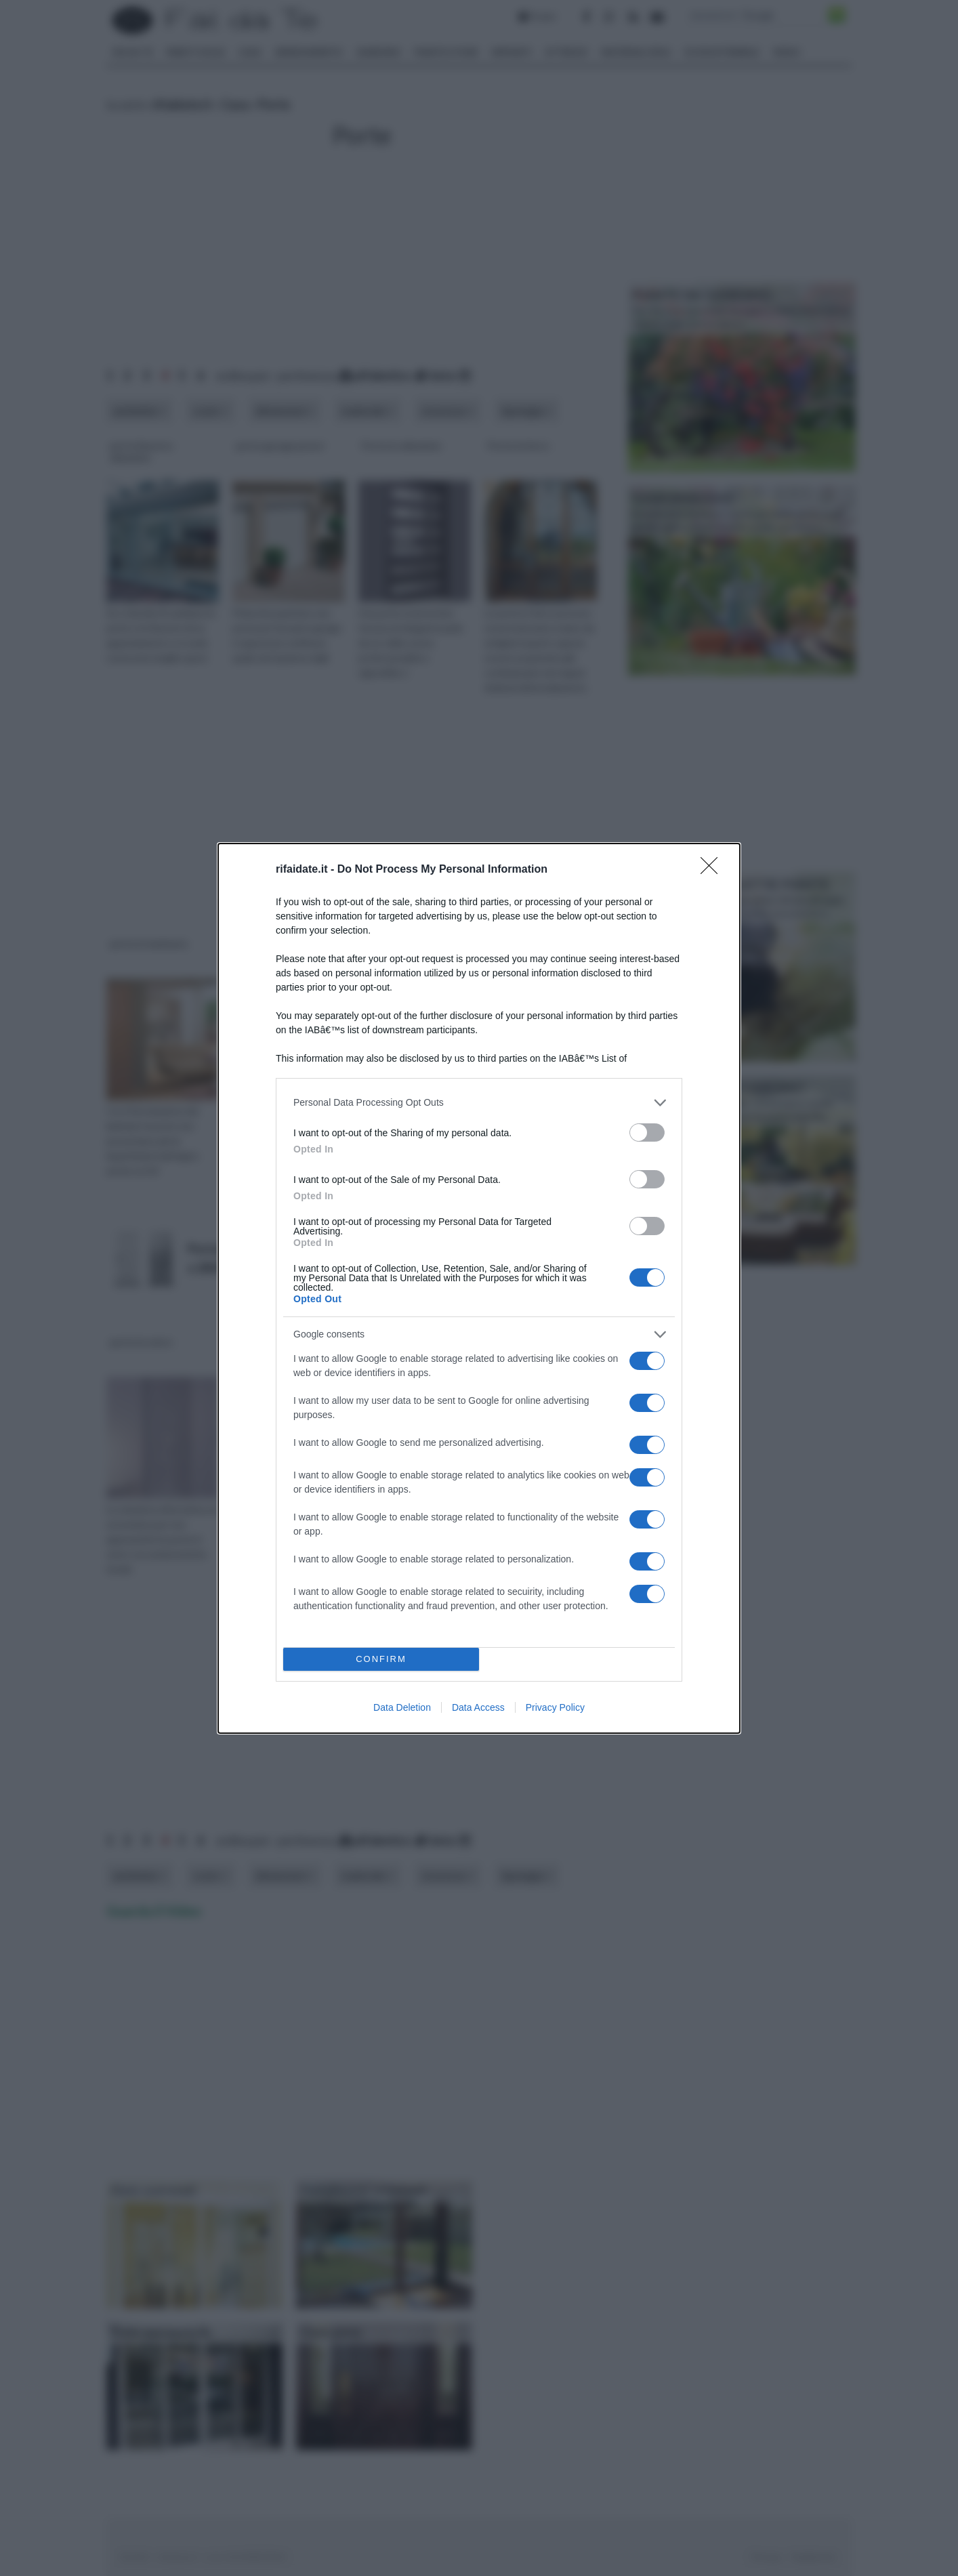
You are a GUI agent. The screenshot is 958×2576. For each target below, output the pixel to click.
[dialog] (479, 1288)
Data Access (478, 1707)
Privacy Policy (555, 1707)
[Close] (713, 870)
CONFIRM (381, 1659)
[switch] (647, 1132)
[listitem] (479, 1103)
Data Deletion (402, 1707)
